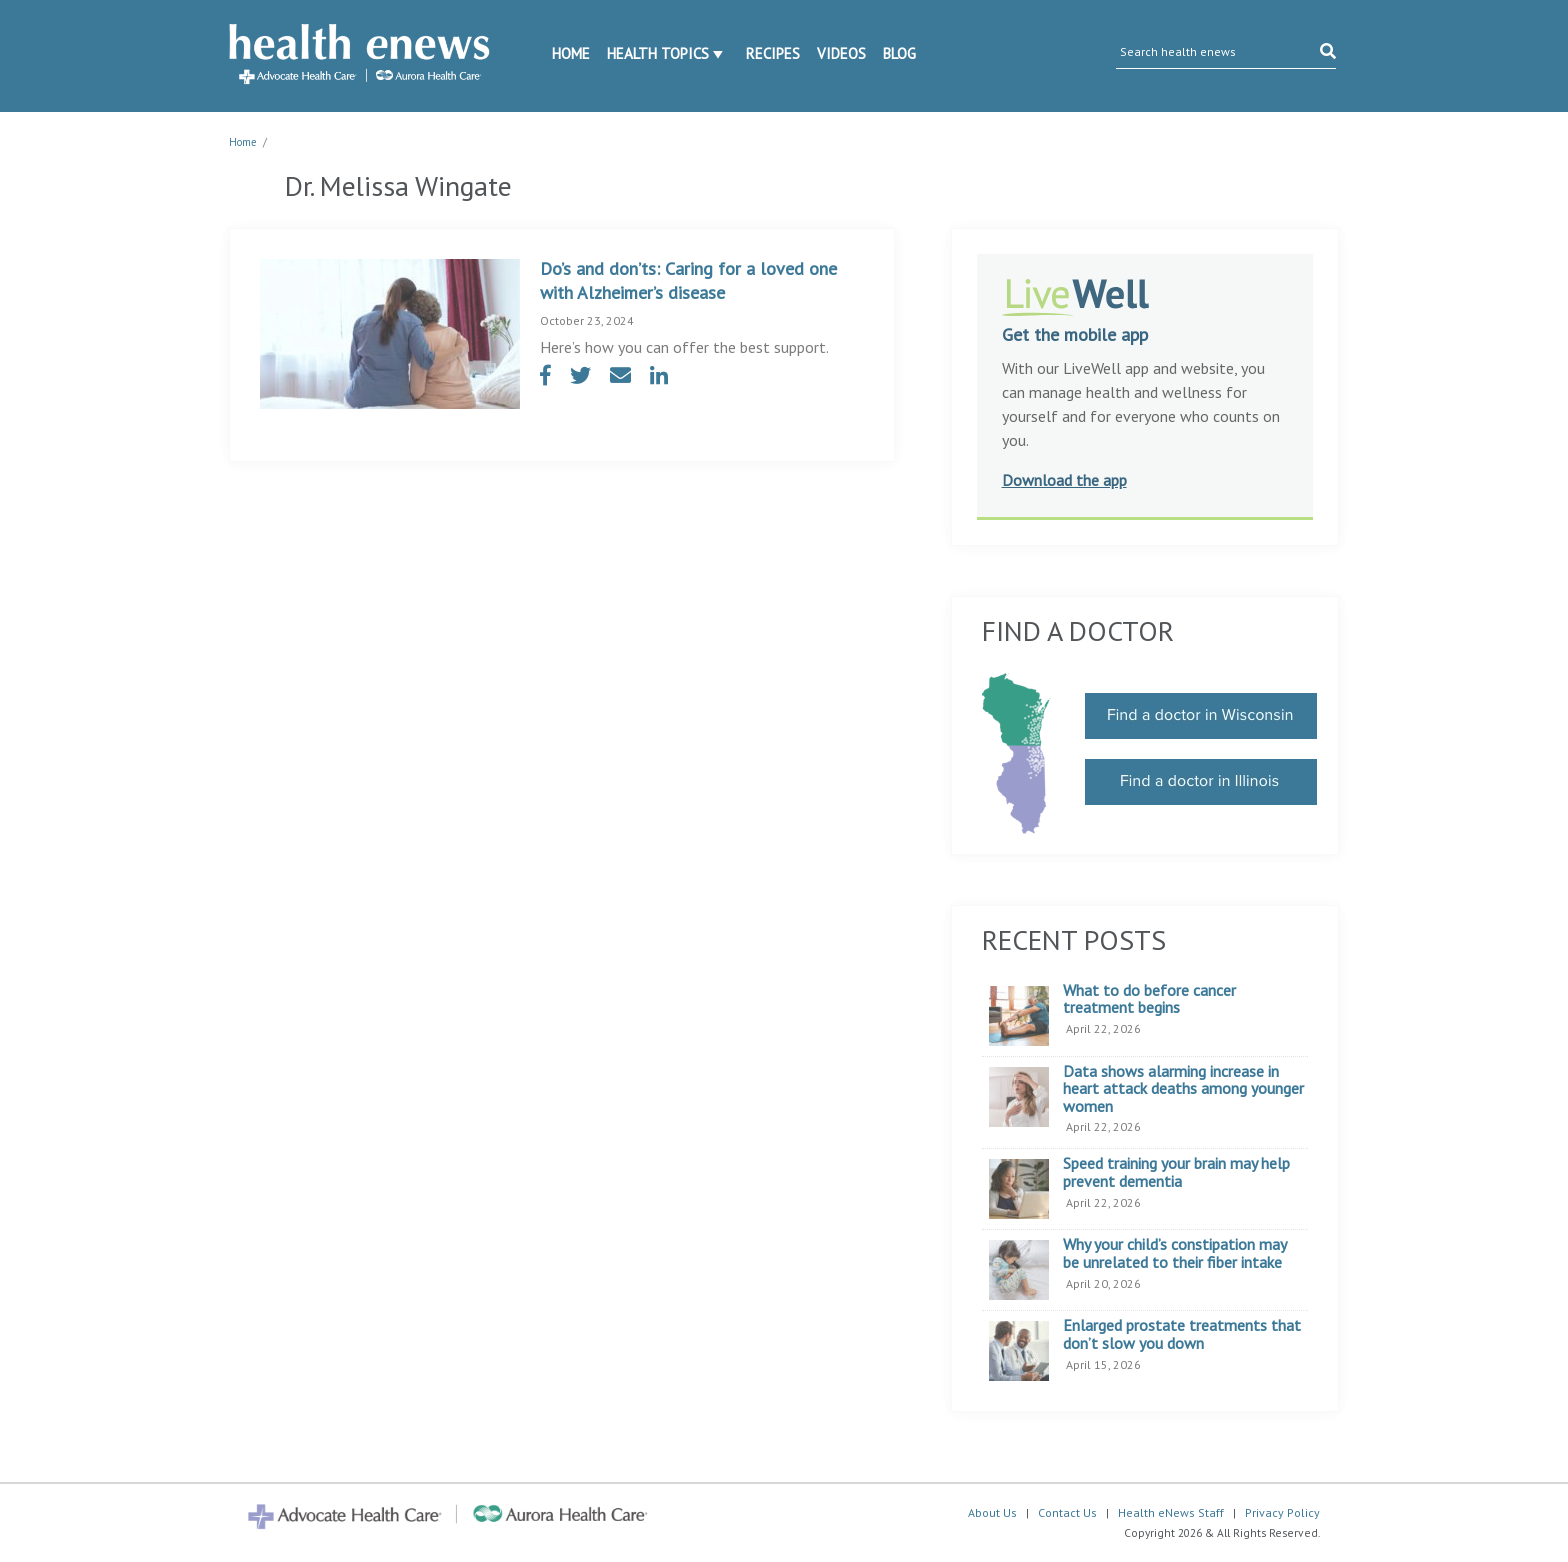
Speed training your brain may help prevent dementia (1176, 1172)
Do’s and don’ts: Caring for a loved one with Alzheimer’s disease (688, 280)
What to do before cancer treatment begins (1149, 999)
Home (571, 53)
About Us (992, 1512)
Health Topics (658, 53)
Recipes (773, 53)
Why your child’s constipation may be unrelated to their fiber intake (1174, 1253)
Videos (841, 53)
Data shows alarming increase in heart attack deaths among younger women (1183, 1089)
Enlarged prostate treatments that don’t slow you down (1182, 1334)
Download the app (1064, 480)
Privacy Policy (1282, 1512)
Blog (899, 53)
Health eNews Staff (1171, 1512)
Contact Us (1067, 1512)
